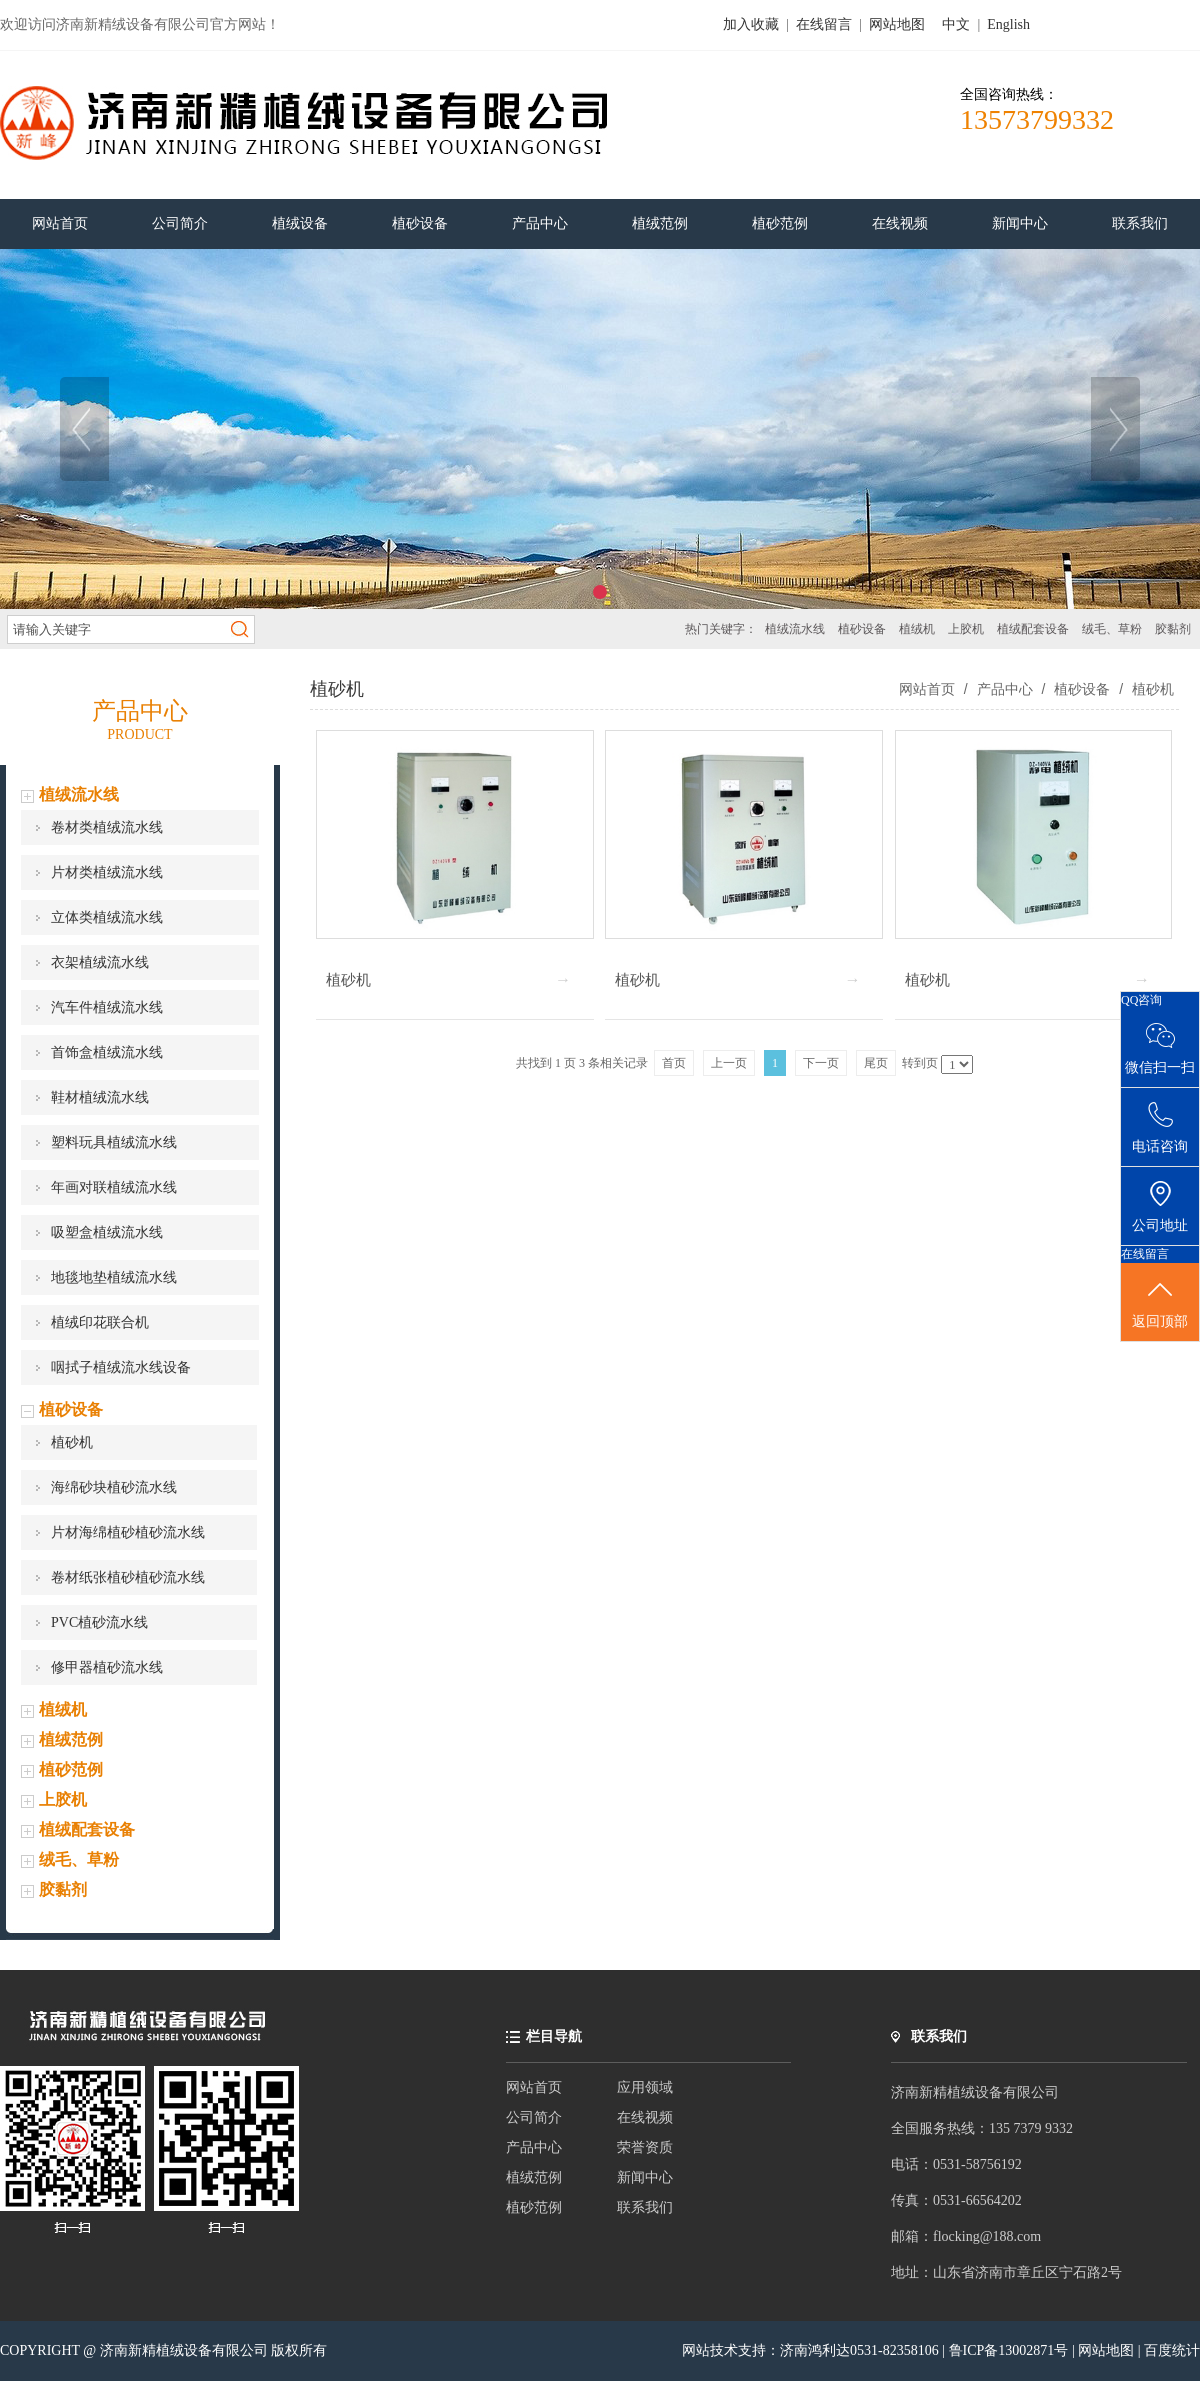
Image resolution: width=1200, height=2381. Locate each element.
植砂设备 (862, 629)
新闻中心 (645, 2177)
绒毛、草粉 (1112, 629)
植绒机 (917, 629)
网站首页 (927, 689)
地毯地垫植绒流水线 (114, 1277)
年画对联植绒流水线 (114, 1187)
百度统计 (1172, 2350)
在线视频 (645, 2117)
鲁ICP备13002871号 (1010, 2350)
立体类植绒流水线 (107, 917)
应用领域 (645, 2087)
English (1008, 24)
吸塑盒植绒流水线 (107, 1232)
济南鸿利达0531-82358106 (859, 2350)
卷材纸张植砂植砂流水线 (128, 1577)
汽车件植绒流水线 (107, 1007)
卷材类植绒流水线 (107, 827)
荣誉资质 (645, 2147)
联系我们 (645, 2207)
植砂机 (72, 1442)
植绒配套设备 (1033, 629)
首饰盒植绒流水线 (107, 1052)
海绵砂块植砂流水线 (114, 1487)
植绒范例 (71, 1739)
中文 (956, 24)
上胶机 (966, 629)
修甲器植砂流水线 (107, 1667)
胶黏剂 (1173, 629)
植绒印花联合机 (100, 1322)
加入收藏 (751, 24)
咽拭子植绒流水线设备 (121, 1367)
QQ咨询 (1141, 1000)
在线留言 (824, 24)
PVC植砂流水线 (99, 1622)
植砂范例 (71, 1769)
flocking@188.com (987, 2236)
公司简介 (534, 2117)
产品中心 (1005, 689)
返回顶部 (1160, 1303)
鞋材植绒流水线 (100, 1097)
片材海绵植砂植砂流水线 (128, 1532)
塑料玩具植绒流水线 (114, 1142)
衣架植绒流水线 (100, 962)
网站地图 (897, 24)
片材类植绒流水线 (107, 872)
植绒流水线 (795, 629)
